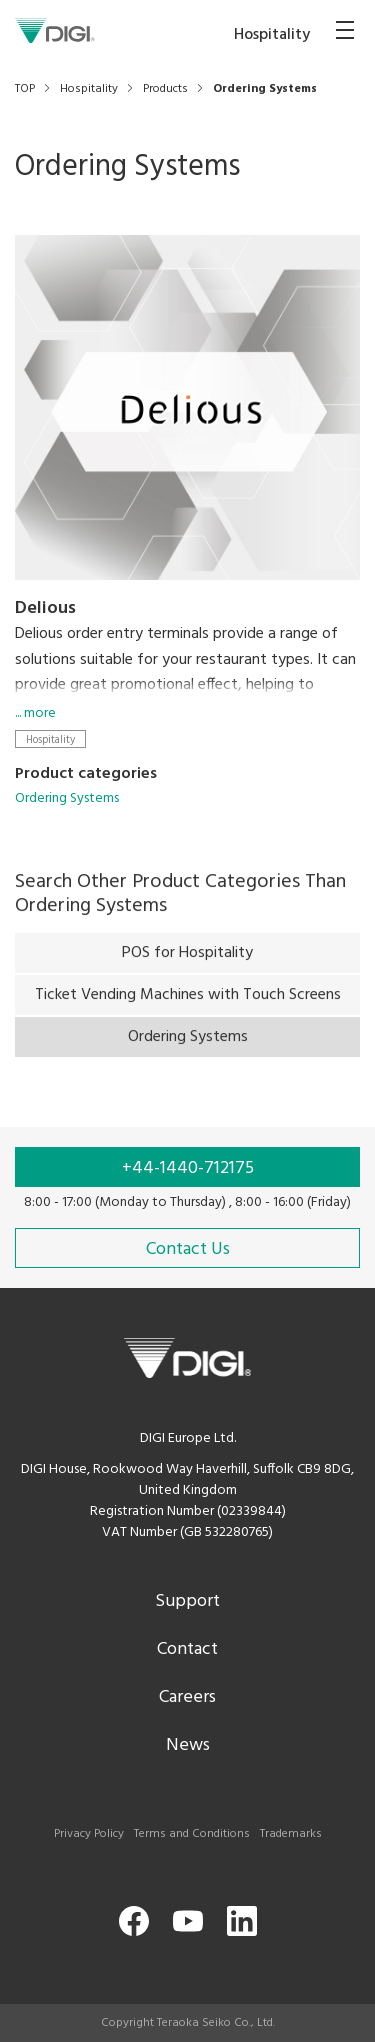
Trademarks (291, 1834)
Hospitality (50, 739)
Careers (187, 1697)
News (188, 1745)
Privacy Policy (89, 1834)
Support (187, 1601)
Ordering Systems (67, 798)
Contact (187, 1649)
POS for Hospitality (187, 960)
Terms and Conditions (192, 1834)
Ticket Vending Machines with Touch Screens (188, 1002)
